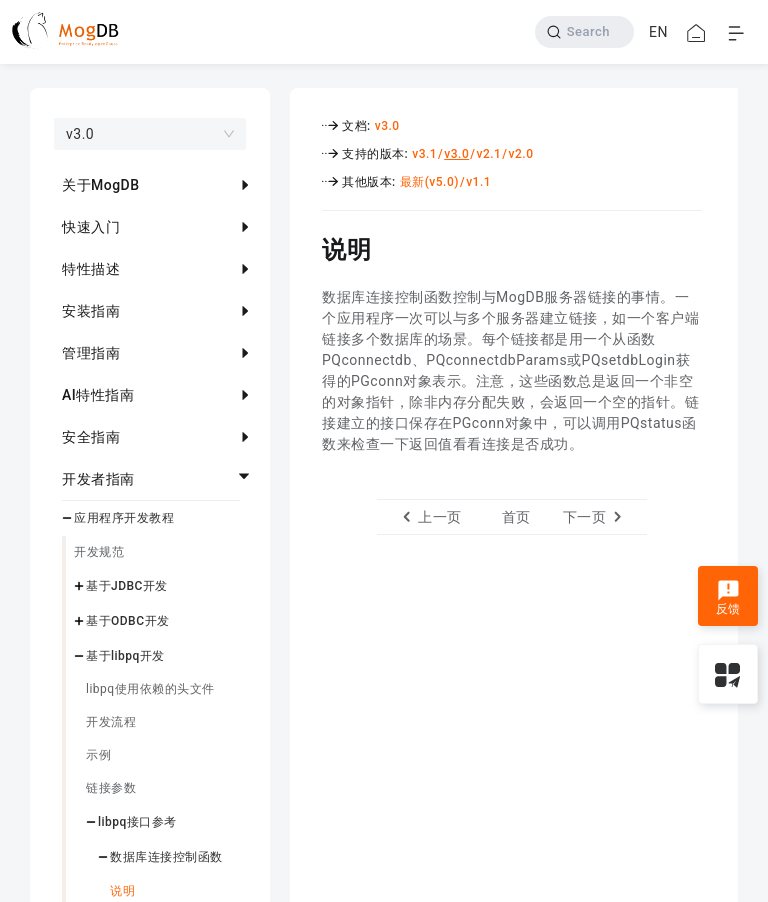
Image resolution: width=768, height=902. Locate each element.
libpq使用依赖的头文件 (150, 689)
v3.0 (387, 126)
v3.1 (424, 154)
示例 (98, 755)
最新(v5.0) (429, 182)
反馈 (728, 598)
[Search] (584, 32)
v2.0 (521, 154)
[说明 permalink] (307, 247)
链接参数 (111, 788)
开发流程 (111, 722)
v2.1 (488, 154)
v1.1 (478, 182)
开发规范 (99, 552)
